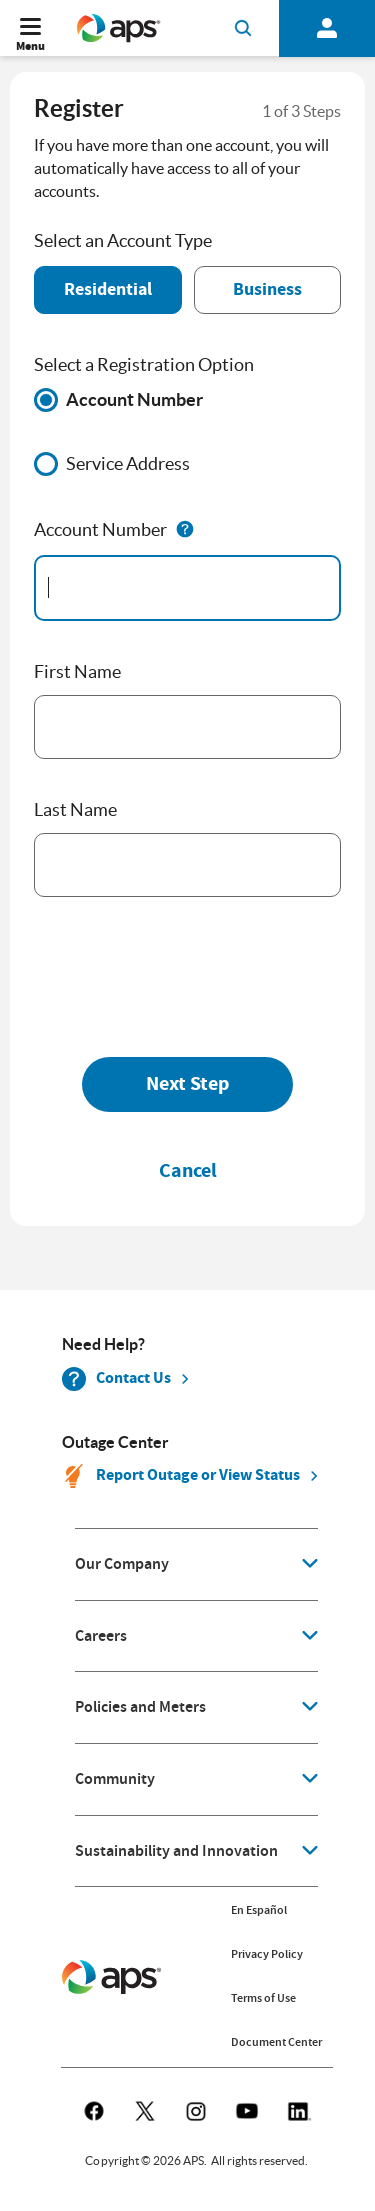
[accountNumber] (187, 588)
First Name (77, 671)
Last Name (75, 809)
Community (115, 1779)
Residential (108, 289)
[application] (196, 1564)
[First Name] (187, 727)
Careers (101, 1636)
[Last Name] (187, 865)
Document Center (276, 2042)
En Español (259, 1910)
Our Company (122, 1564)
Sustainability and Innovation (176, 1851)
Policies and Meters (140, 1707)
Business (267, 289)
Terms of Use (263, 1998)
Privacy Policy (267, 1954)
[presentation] (186, 976)
